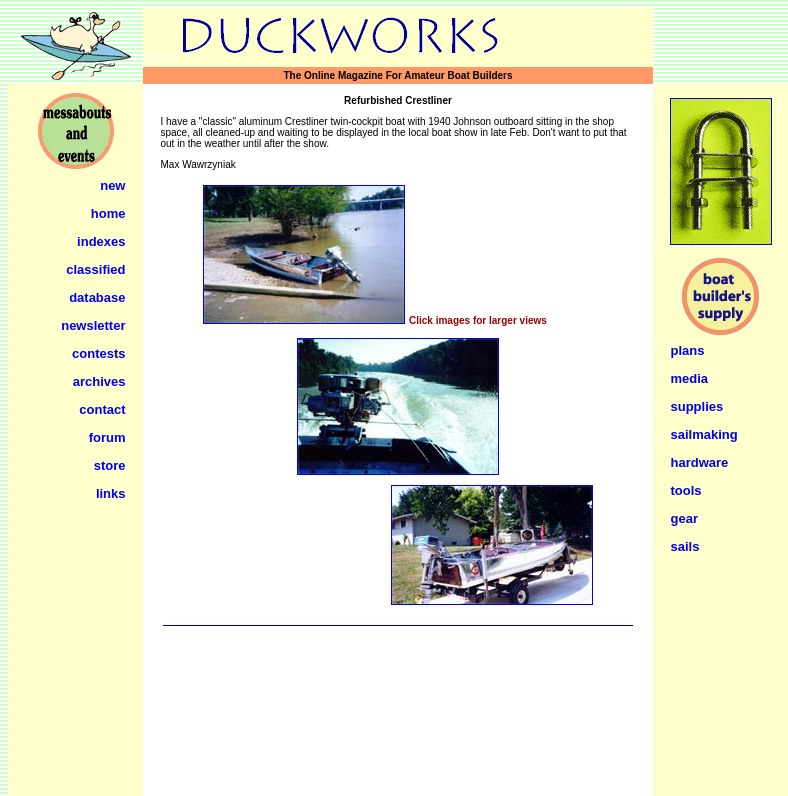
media (690, 378)
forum (107, 437)
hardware (700, 462)
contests (98, 353)
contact (102, 409)
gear (684, 518)
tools (686, 490)
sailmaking (704, 434)
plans (688, 350)
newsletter (93, 325)
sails (685, 546)
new (112, 185)
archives (99, 381)
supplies (697, 406)
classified (95, 269)
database (97, 297)
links (111, 493)
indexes (101, 241)
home (108, 213)
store (110, 465)
